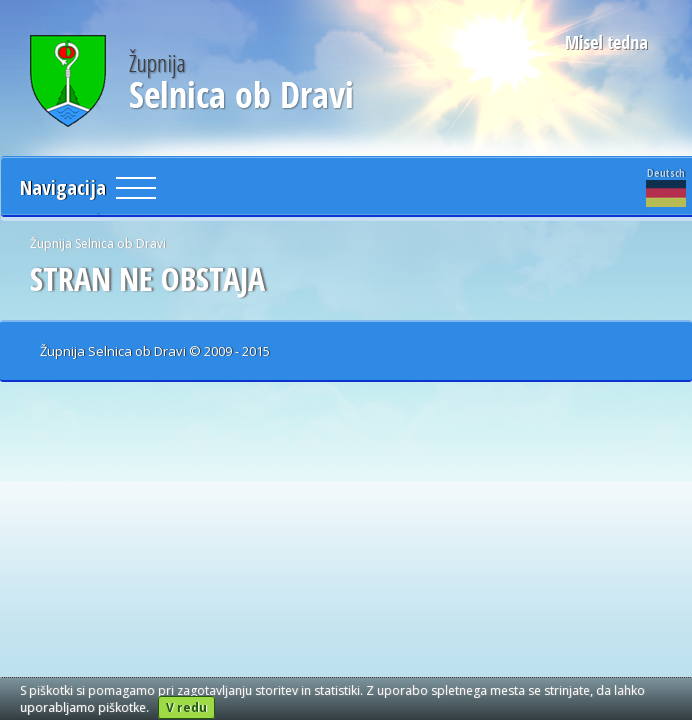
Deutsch (666, 186)
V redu (186, 707)
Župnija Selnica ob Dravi (98, 243)
